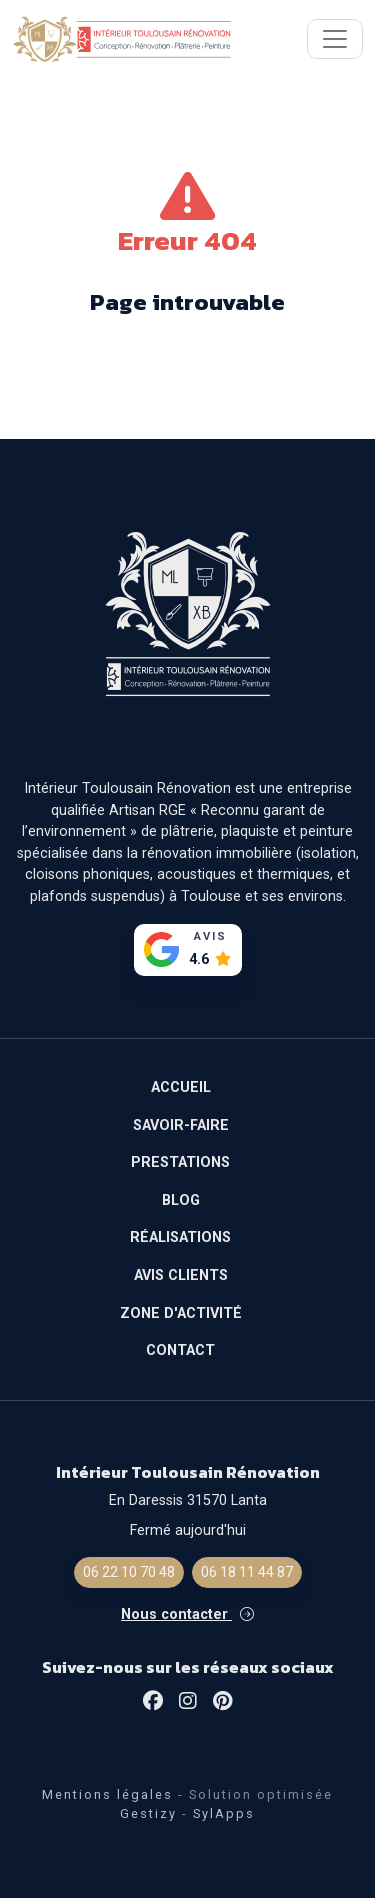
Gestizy (148, 1813)
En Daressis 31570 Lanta (188, 1500)
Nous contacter (187, 1614)
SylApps (224, 1813)
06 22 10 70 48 (129, 1572)
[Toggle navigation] (335, 39)
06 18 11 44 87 (247, 1572)
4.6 (199, 959)
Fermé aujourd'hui (188, 1530)
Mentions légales (107, 1794)
